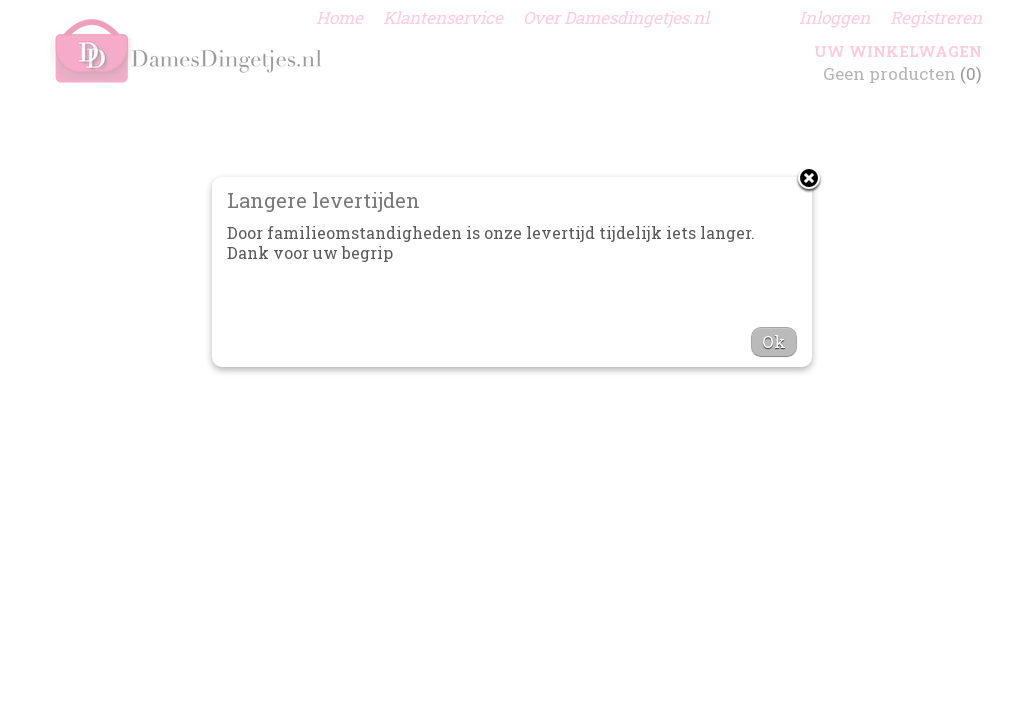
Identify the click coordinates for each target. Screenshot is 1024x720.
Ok (774, 341)
